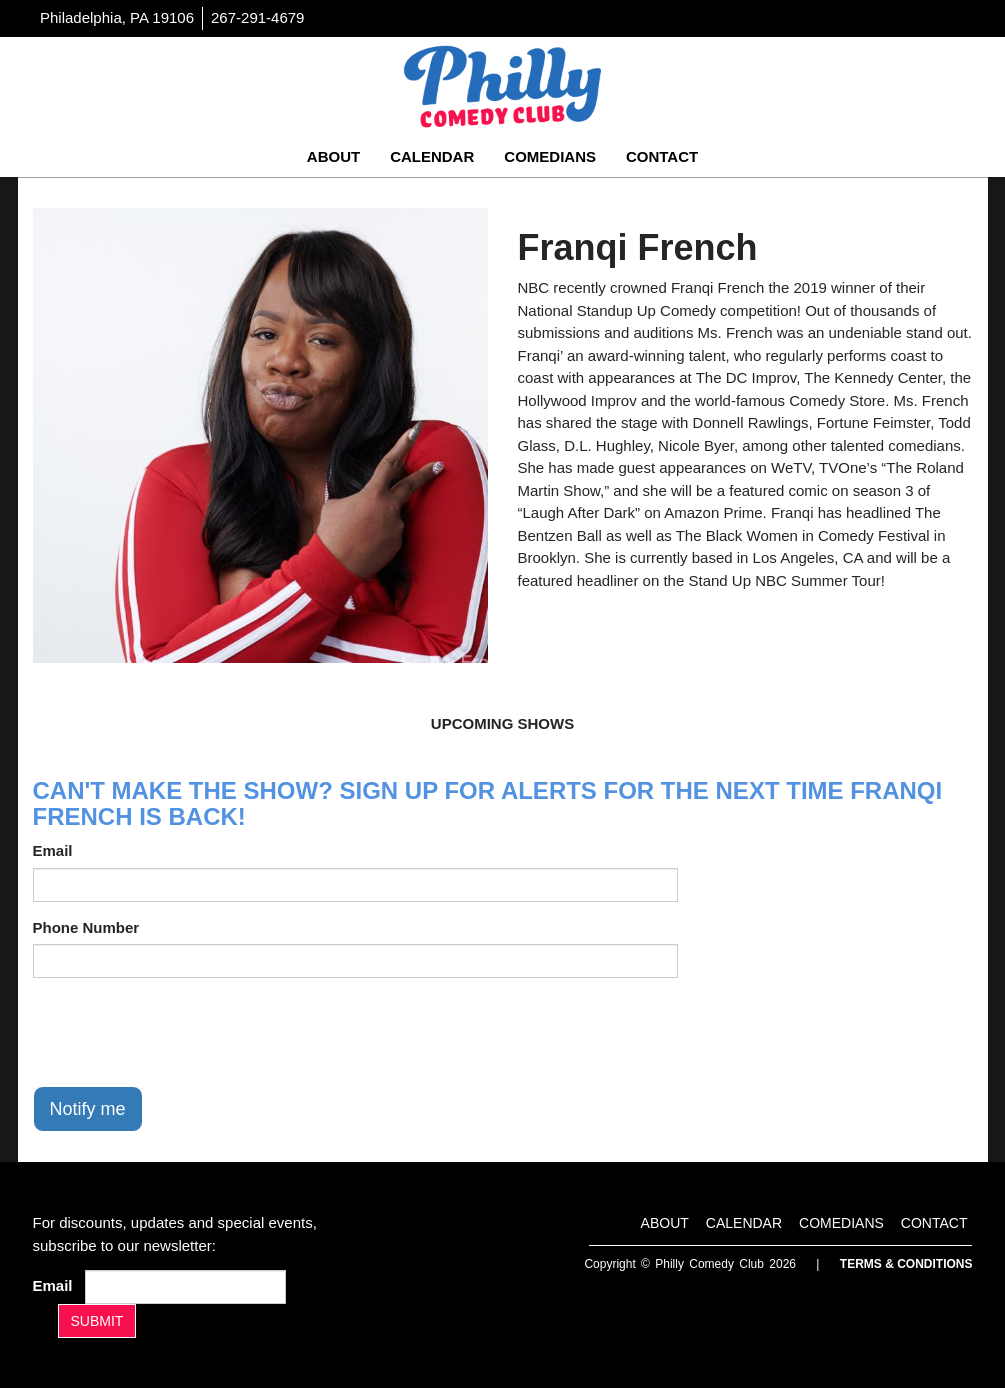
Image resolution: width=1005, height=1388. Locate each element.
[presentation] (185, 1032)
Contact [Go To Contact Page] (662, 156)
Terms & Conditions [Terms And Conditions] (906, 1264)
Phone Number (86, 927)
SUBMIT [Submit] (97, 1321)
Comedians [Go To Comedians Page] (550, 156)
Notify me (88, 1109)
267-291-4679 (257, 17)
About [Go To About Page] (333, 156)
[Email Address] (185, 1287)
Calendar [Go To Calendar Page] (432, 156)
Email (53, 850)
